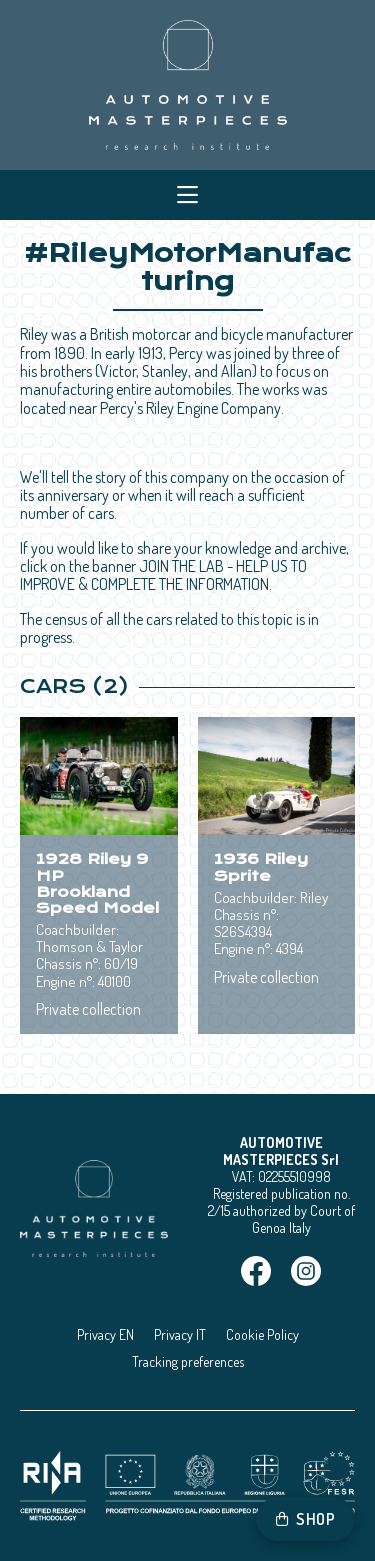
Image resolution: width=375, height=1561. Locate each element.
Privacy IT (180, 1334)
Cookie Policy (262, 1334)
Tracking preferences (188, 1361)
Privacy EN (105, 1334)
